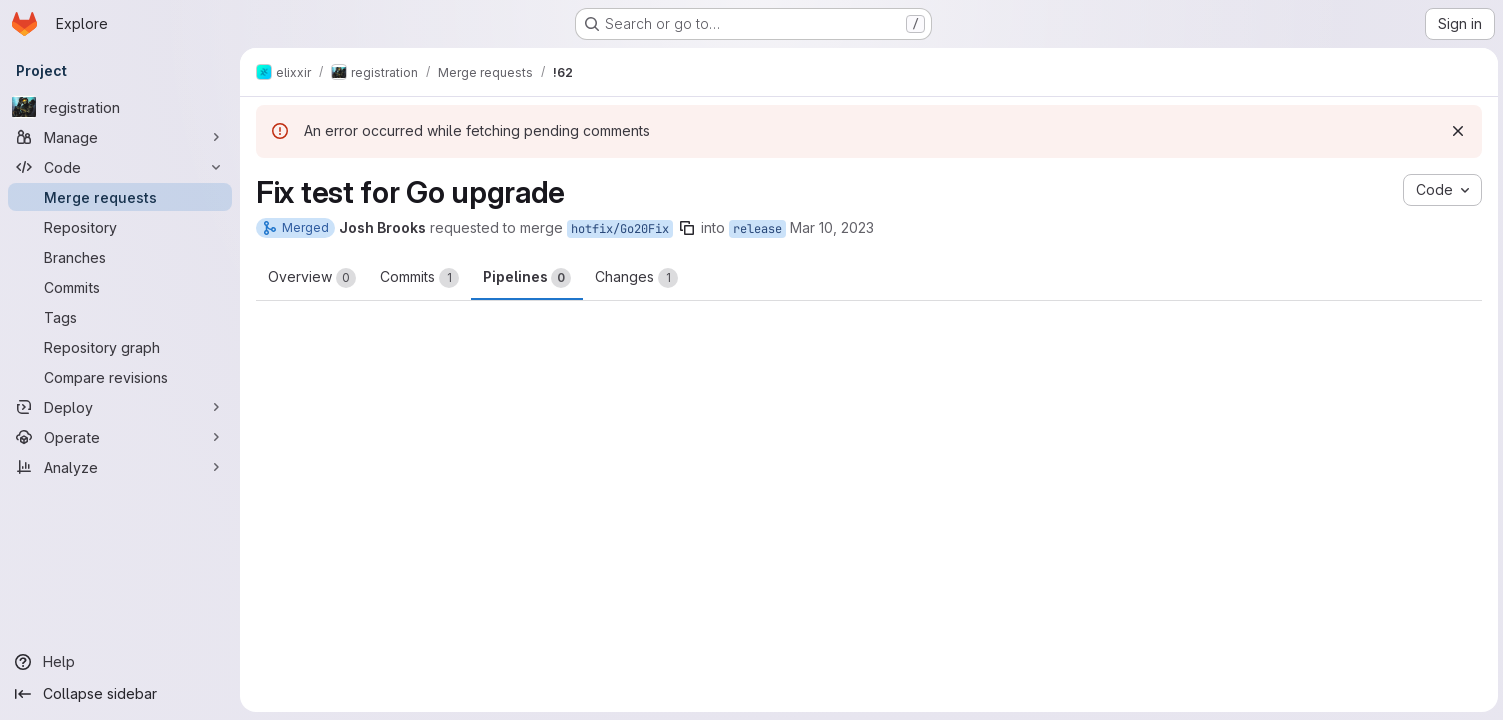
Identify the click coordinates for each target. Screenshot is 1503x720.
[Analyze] (120, 467)
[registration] (120, 107)
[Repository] (120, 227)
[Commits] (120, 287)
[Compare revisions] (120, 377)
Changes (636, 278)
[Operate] (120, 437)
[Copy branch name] (687, 228)
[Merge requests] (120, 197)
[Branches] (120, 257)
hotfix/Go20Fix (620, 229)
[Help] (120, 662)
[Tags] (120, 317)
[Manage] (120, 137)
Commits (419, 278)
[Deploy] (120, 407)
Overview (312, 278)
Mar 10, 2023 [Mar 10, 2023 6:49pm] (832, 227)
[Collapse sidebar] (120, 694)
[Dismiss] (1455, 131)
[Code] (120, 167)
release (757, 229)
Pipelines (527, 278)
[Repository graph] (120, 347)
